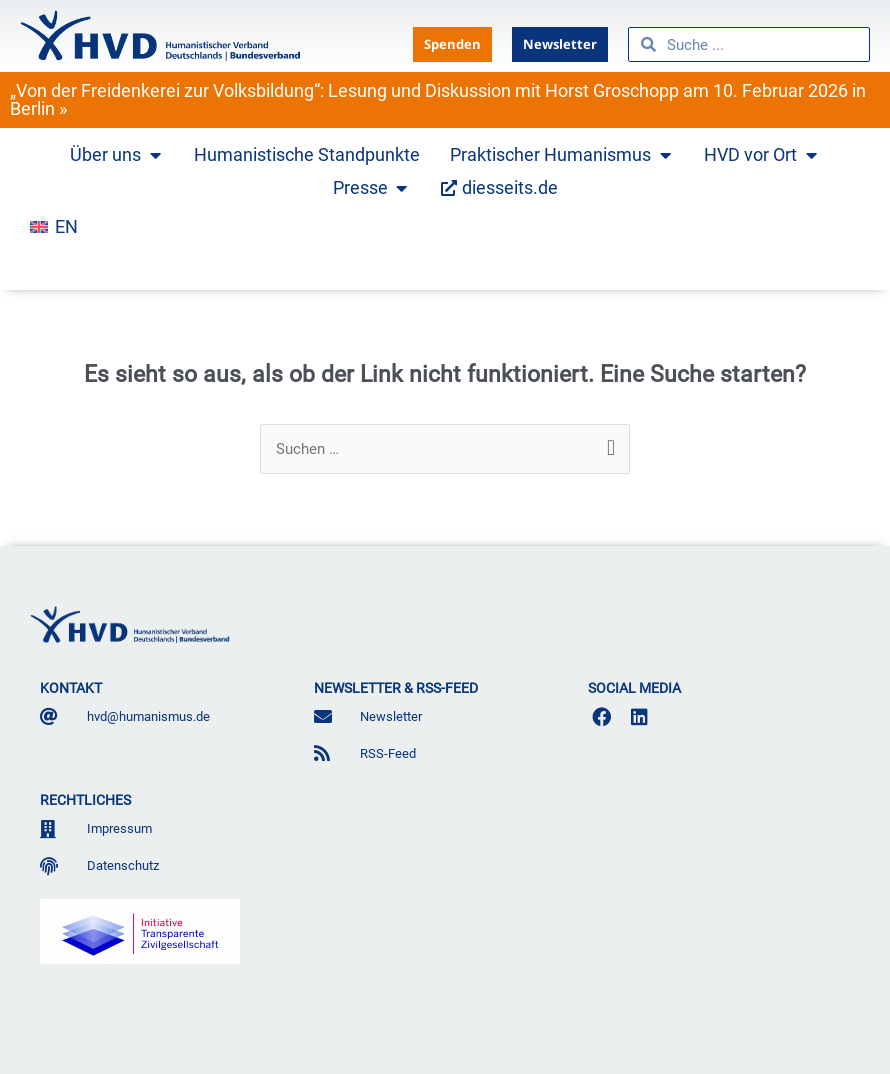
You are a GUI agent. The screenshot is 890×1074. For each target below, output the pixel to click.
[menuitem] (54, 227)
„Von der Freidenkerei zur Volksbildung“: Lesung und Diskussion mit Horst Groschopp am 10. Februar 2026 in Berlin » (438, 99)
